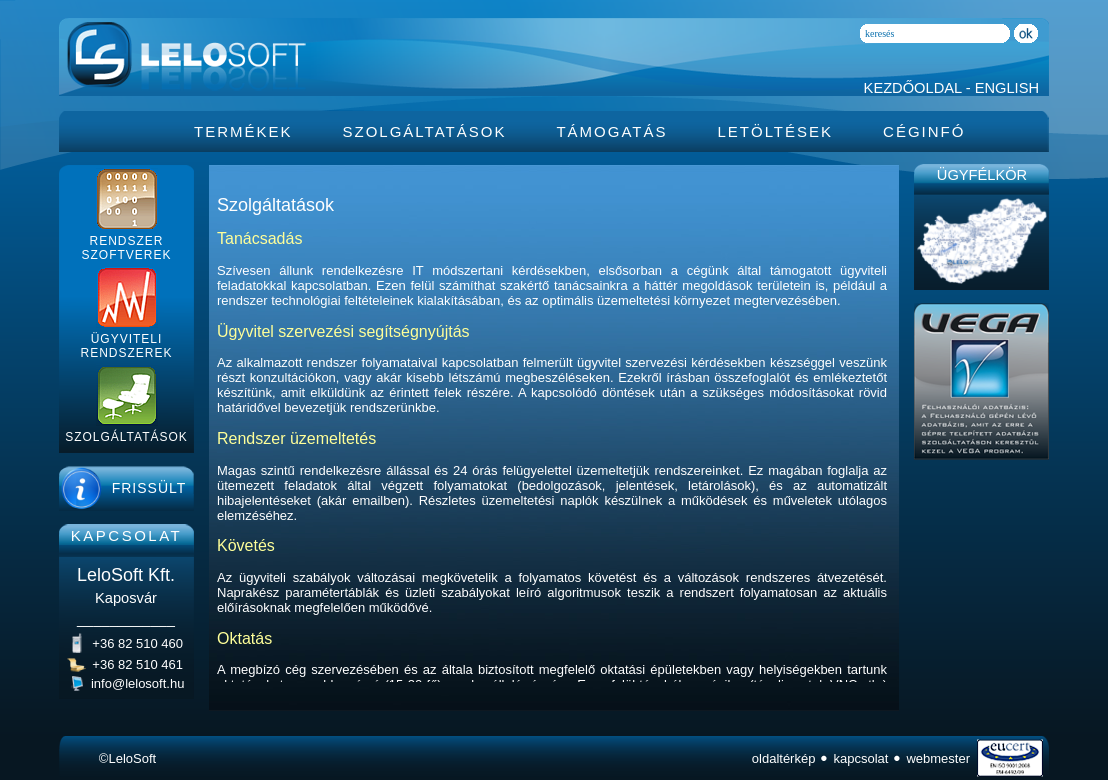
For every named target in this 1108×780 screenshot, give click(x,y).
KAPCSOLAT (126, 535)
